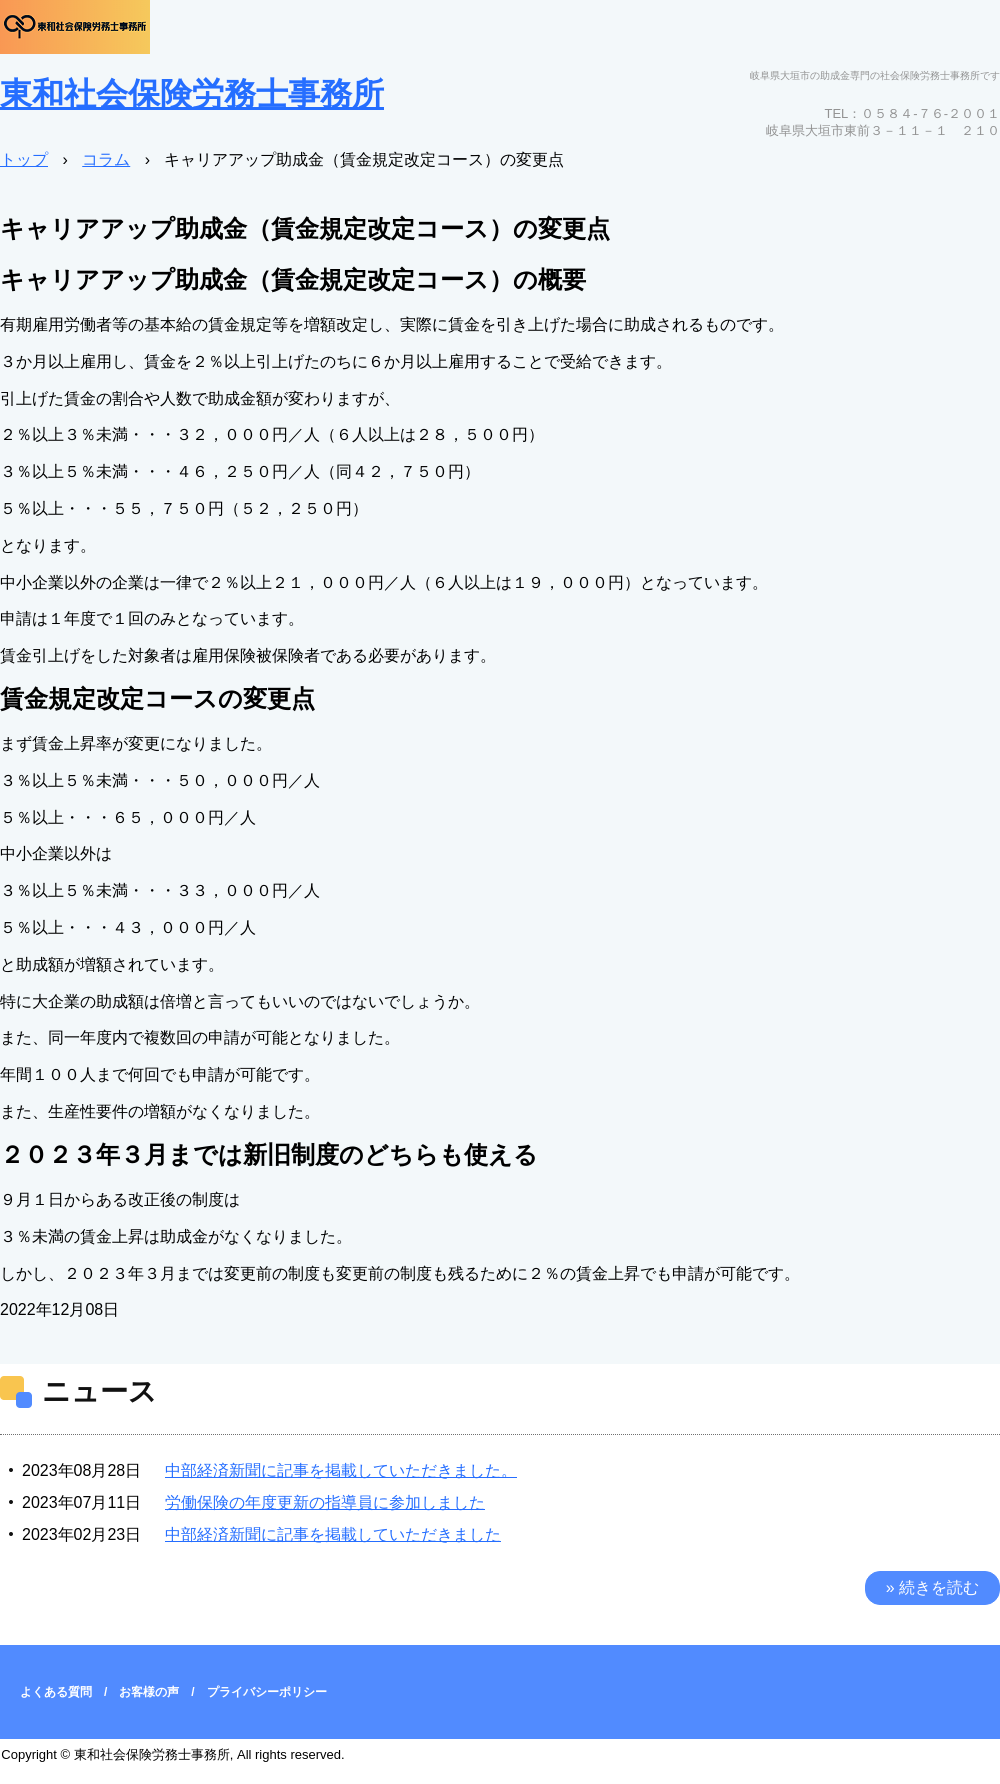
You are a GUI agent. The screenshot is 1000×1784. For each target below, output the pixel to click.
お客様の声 (149, 1692)
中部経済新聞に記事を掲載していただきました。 (341, 1470)
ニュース (99, 1391)
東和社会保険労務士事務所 (192, 94)
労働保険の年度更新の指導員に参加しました (325, 1502)
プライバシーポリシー (267, 1692)
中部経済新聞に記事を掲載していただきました (333, 1534)
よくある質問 (56, 1692)
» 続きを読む (932, 1587)
